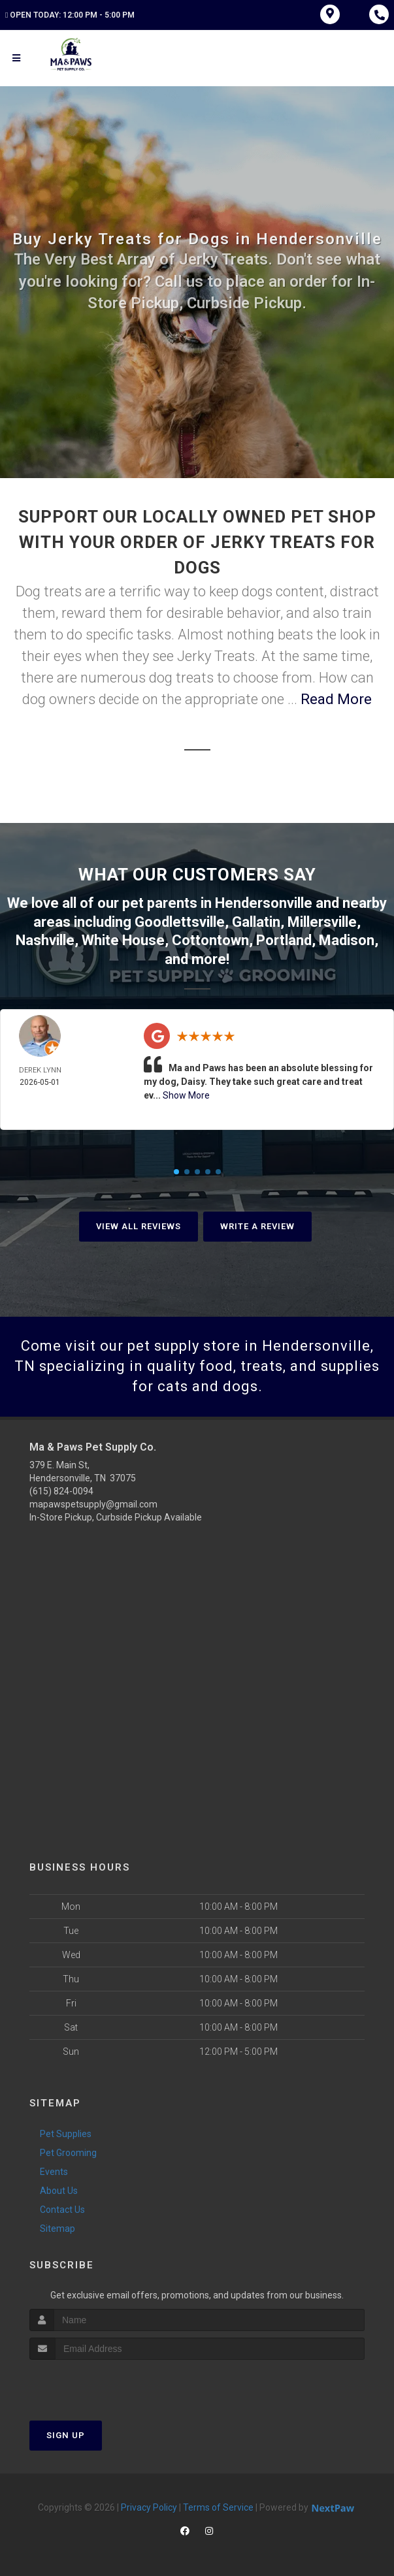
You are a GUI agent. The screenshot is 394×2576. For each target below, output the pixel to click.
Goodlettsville (180, 922)
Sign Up (65, 2435)
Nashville (45, 940)
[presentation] (99, 2384)
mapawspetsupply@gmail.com (93, 1504)
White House (123, 940)
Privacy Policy (149, 2507)
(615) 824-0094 (61, 1491)
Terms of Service (218, 2507)
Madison (346, 940)
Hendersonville (263, 903)
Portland (284, 940)
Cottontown (210, 940)
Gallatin (256, 922)
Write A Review (257, 1226)
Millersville (322, 922)
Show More (186, 1095)
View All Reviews (138, 1226)
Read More (336, 699)
